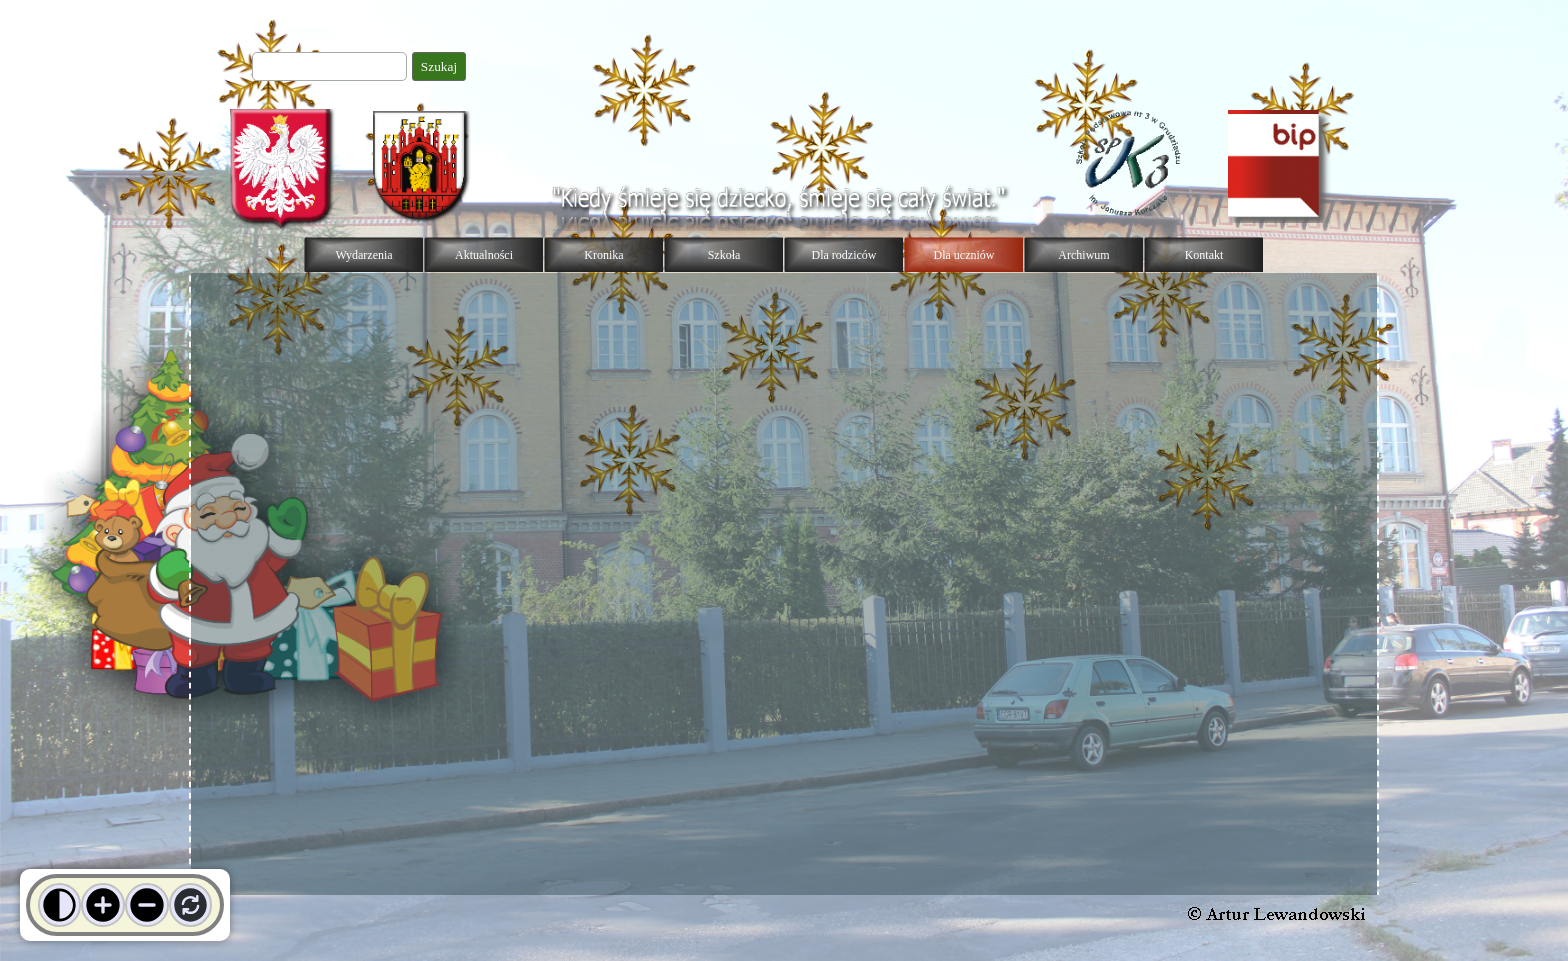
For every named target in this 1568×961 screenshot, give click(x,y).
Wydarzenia (363, 255)
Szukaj (439, 66)
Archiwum (1083, 255)
